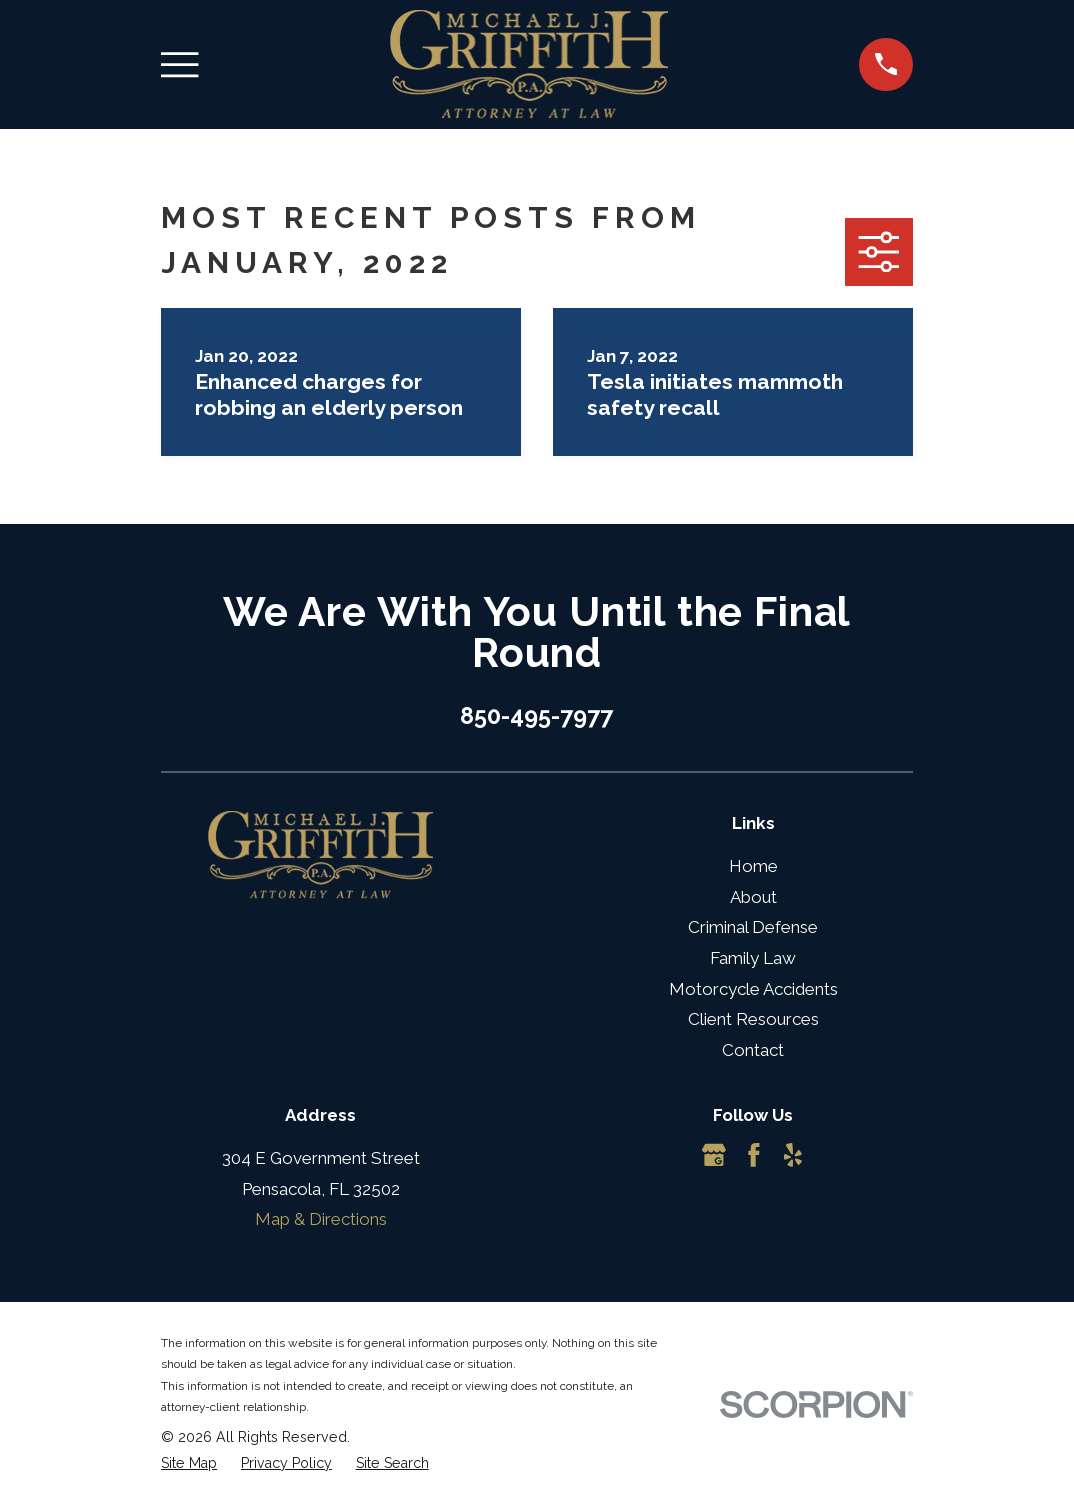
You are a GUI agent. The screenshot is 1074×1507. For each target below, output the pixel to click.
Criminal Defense (753, 927)
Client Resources (753, 1019)
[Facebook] (754, 1155)
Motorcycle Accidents (753, 989)
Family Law (753, 958)
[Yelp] (793, 1155)
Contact (753, 1050)
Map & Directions (321, 1219)
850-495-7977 (536, 715)
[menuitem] (189, 1464)
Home (753, 866)
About (753, 897)
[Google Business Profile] (714, 1155)
